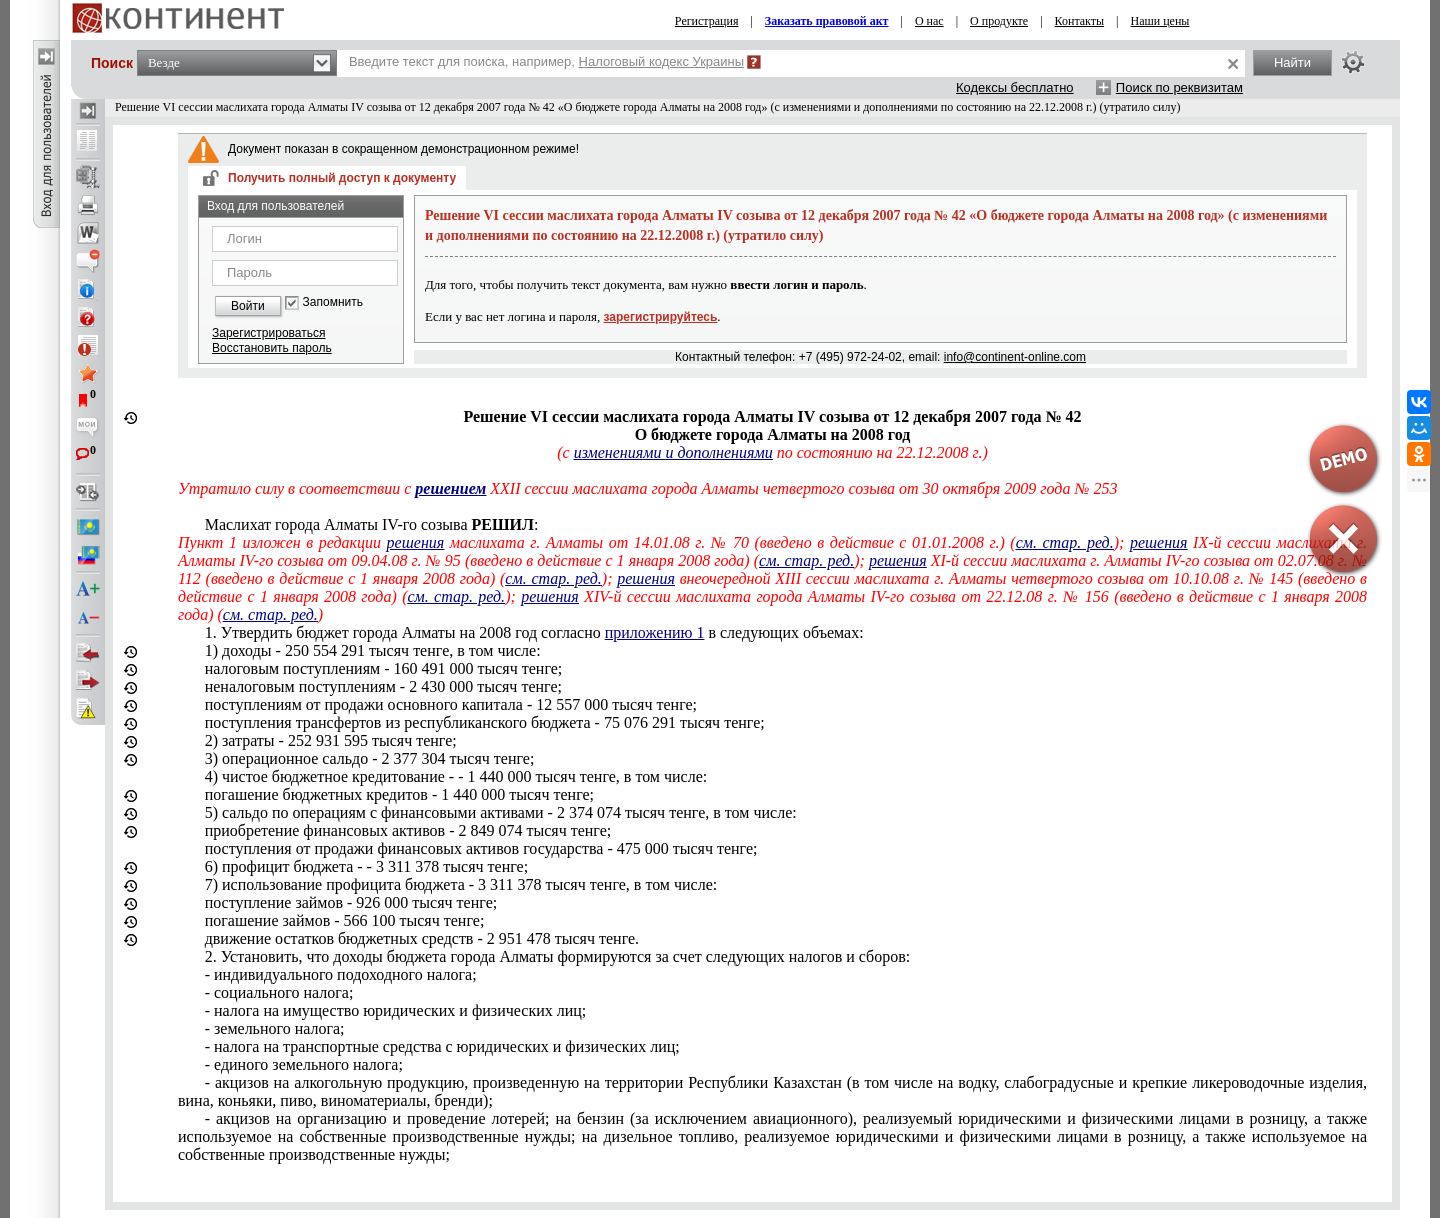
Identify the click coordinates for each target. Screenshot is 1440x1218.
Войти (248, 306)
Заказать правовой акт (827, 21)
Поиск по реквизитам (1179, 87)
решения (416, 542)
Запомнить (333, 302)
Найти (1292, 62)
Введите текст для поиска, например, (546, 61)
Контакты (1080, 21)
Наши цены (1160, 21)
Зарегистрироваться (268, 333)
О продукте (999, 21)
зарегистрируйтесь (661, 317)
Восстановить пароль (272, 348)
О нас (929, 21)
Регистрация (707, 21)
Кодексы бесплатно (1015, 87)
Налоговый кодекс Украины (662, 61)
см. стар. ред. (1065, 542)
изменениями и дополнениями (673, 452)
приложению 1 (655, 632)
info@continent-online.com (1015, 357)
